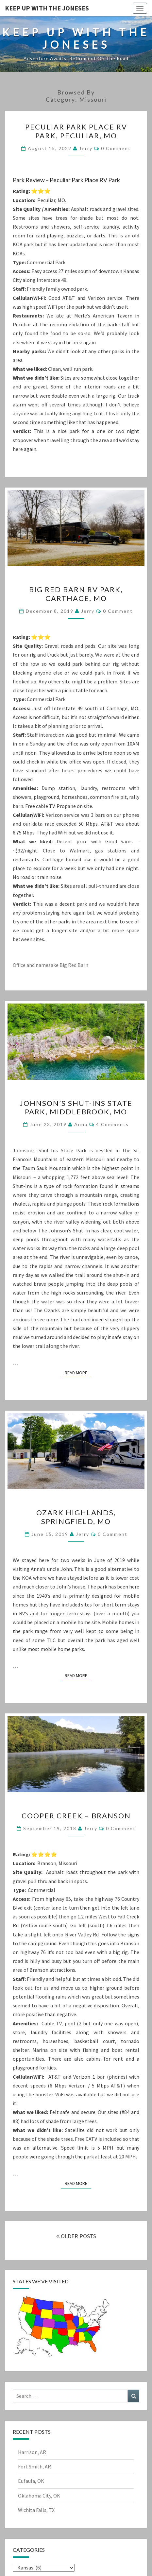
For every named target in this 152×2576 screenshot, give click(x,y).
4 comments (112, 1124)
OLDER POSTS (76, 2236)
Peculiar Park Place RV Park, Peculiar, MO (76, 131)
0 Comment (116, 148)
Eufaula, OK (31, 2481)
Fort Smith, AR (34, 2466)
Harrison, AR (32, 2452)
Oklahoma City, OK (39, 2495)
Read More (78, 1372)
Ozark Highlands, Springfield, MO (76, 1516)
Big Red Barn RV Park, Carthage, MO (76, 593)
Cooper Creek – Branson (76, 1815)
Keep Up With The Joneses (47, 8)
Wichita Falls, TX (36, 2510)
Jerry (86, 148)
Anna (81, 1124)
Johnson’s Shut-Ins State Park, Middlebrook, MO (76, 1107)
